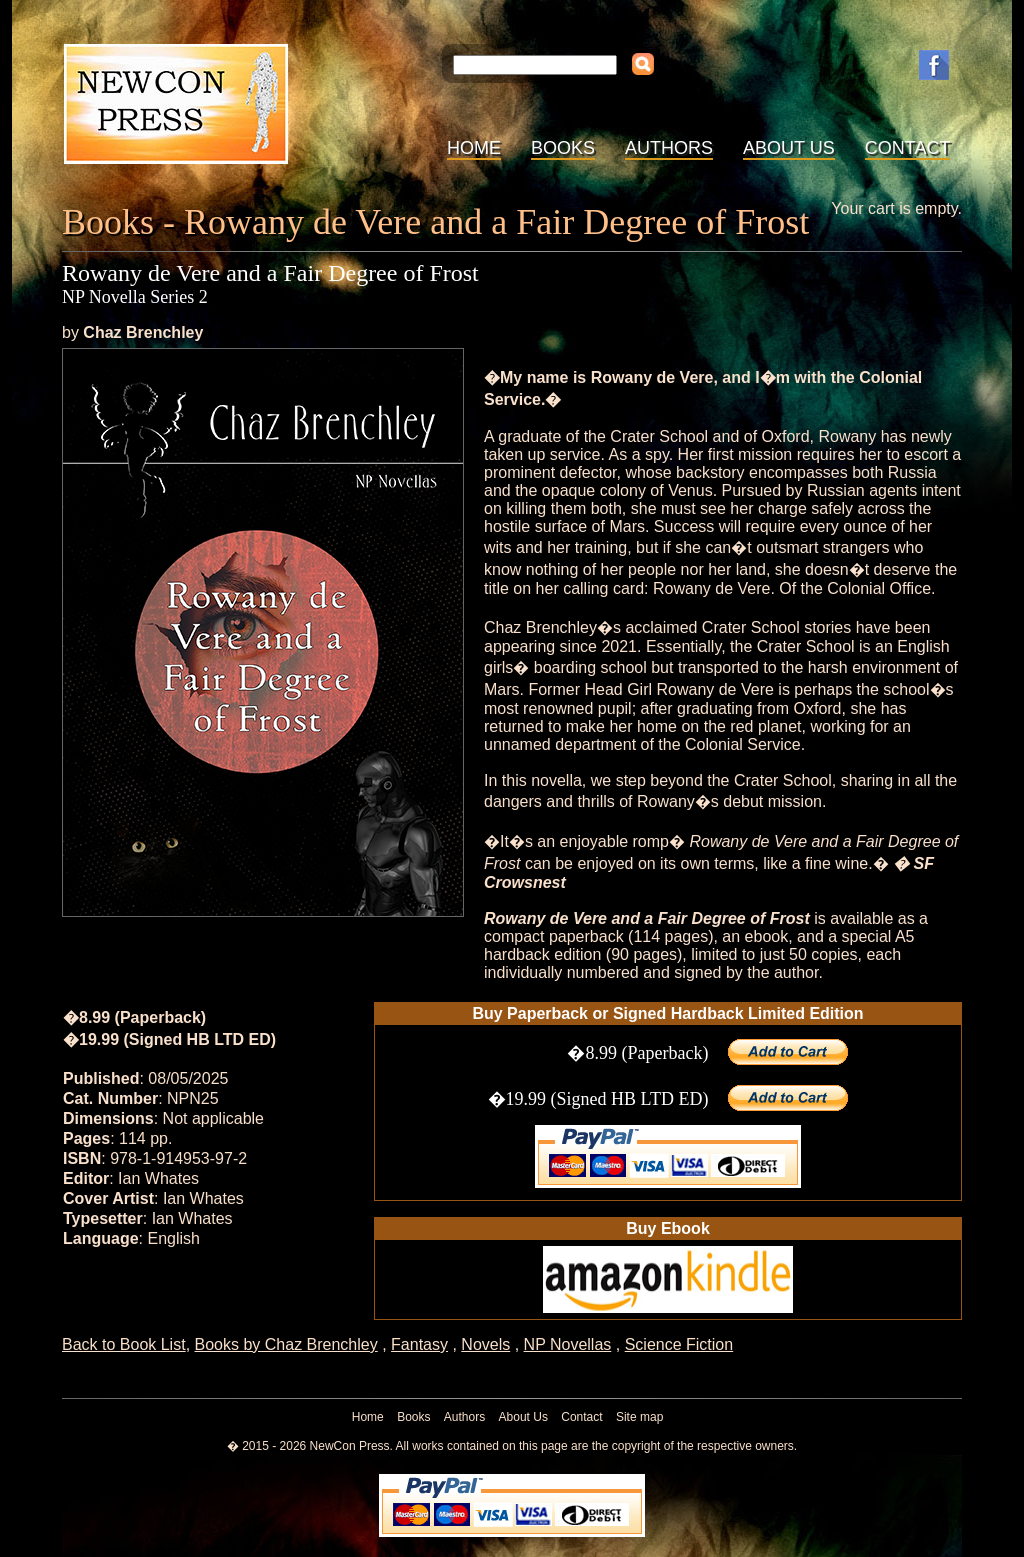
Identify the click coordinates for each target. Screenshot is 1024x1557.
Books (563, 148)
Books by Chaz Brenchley (286, 1344)
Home (474, 148)
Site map (639, 1417)
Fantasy (419, 1344)
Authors (669, 148)
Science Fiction (679, 1344)
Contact (908, 148)
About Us (789, 148)
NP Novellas (568, 1344)
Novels (485, 1344)
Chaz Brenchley (143, 332)
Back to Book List (124, 1344)
